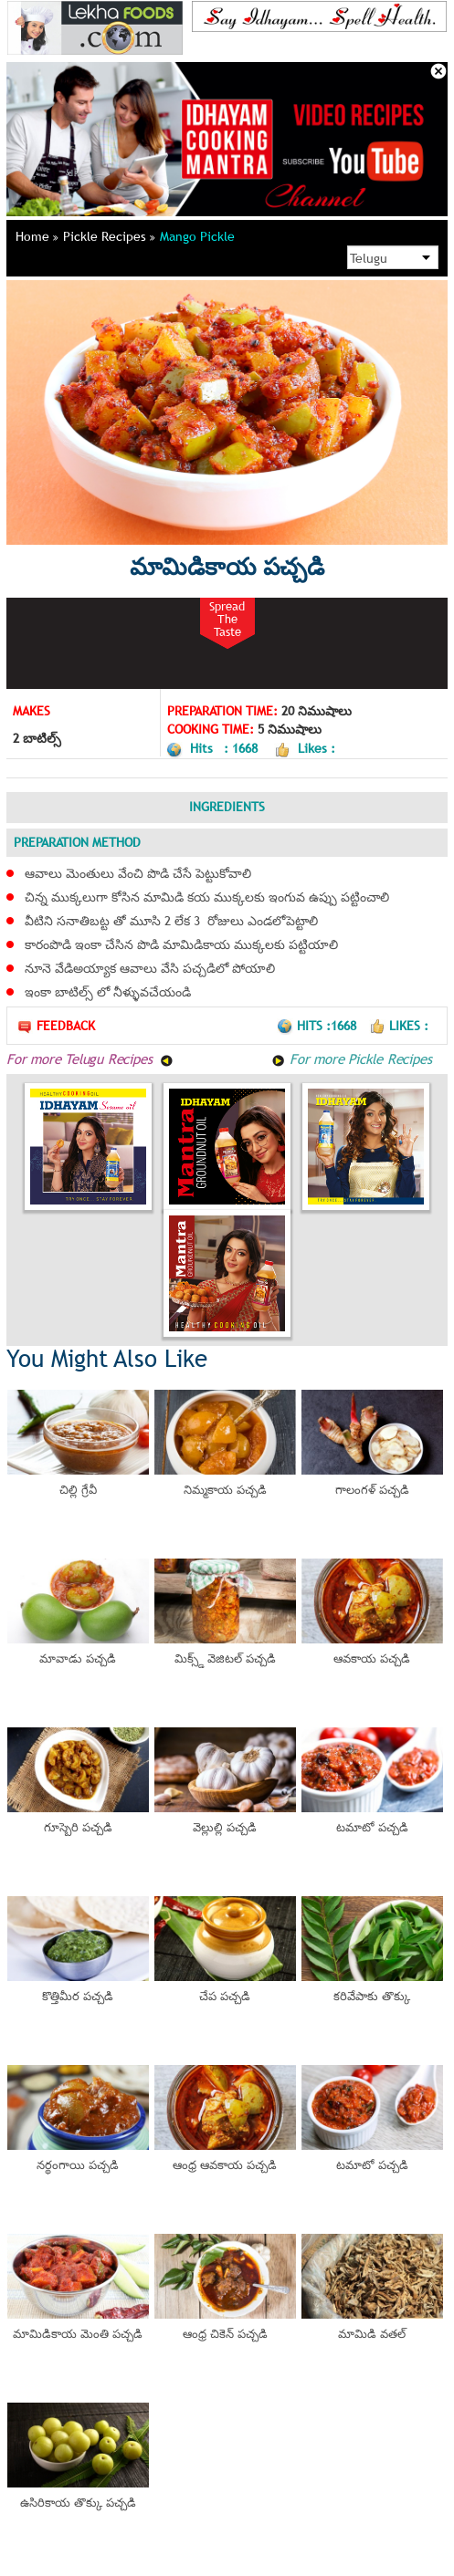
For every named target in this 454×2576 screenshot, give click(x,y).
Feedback (55, 1026)
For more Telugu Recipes (90, 1058)
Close (438, 71)
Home (37, 236)
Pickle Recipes (109, 236)
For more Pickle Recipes (351, 1058)
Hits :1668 (318, 1025)
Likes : (398, 1025)
